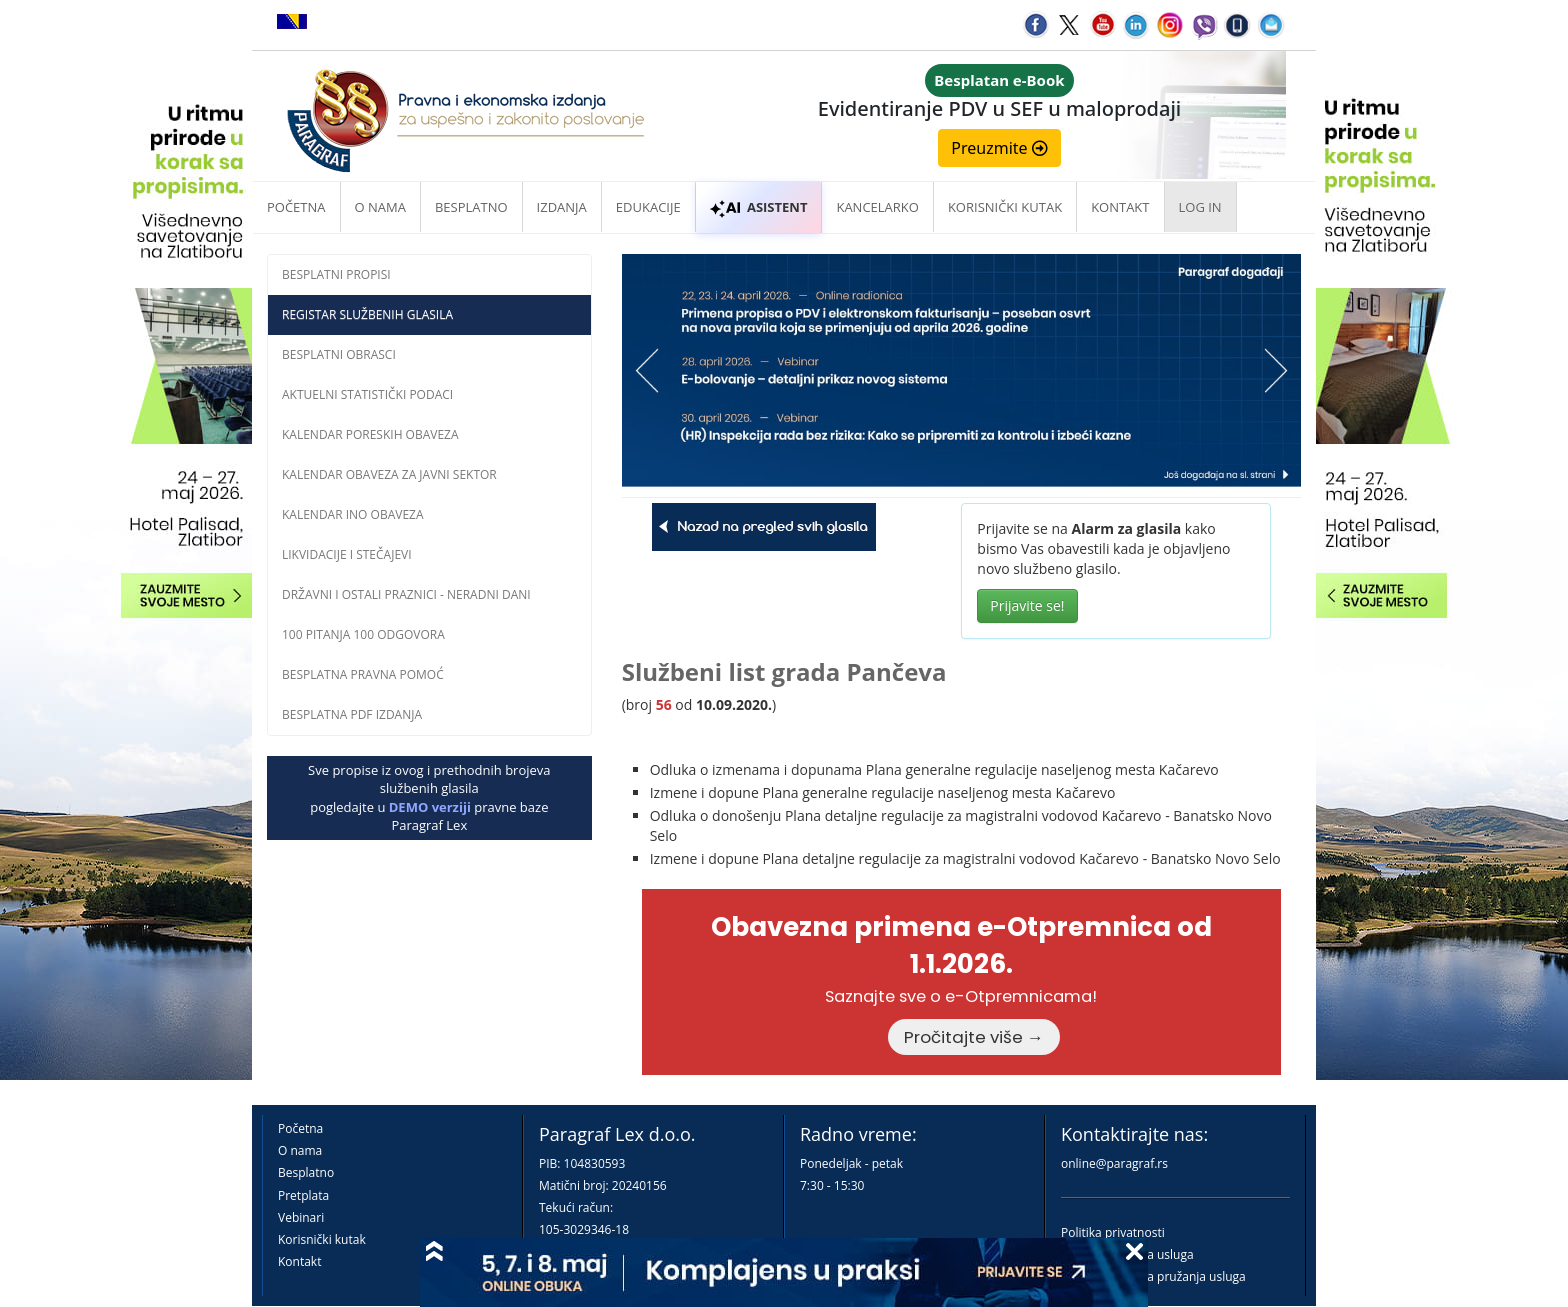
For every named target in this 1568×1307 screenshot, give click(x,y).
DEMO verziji (430, 807)
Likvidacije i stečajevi (347, 554)
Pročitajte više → (974, 1037)
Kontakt (299, 1261)
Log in (1200, 207)
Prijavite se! (1027, 605)
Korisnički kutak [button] (1005, 207)
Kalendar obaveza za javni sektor (389, 474)
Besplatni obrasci (339, 354)
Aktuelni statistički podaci (367, 394)
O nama (380, 207)
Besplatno (471, 207)
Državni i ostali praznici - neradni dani (406, 594)
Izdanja (562, 207)
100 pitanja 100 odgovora (363, 634)
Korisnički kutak (322, 1239)
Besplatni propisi (336, 274)
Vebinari (301, 1217)
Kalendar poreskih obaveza (370, 434)
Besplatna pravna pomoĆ (363, 674)
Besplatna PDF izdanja (352, 714)
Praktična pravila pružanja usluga (1153, 1276)
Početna (296, 207)
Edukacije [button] (648, 207)
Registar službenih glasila (367, 314)
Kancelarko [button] (877, 207)
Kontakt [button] (1120, 207)
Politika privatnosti (1113, 1232)
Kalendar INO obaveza (353, 514)
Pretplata (303, 1195)
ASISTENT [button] (759, 207)
